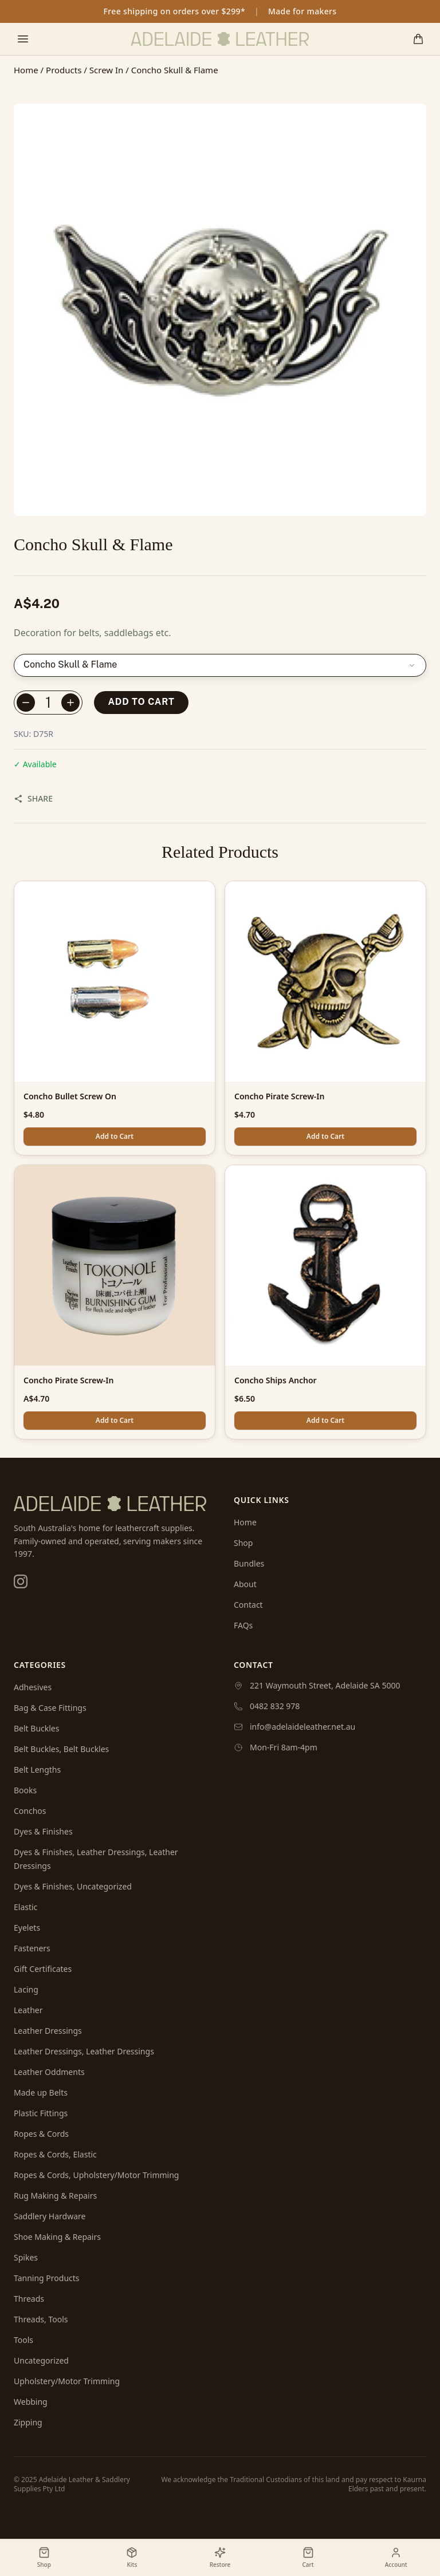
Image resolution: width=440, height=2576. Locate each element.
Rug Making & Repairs (55, 2195)
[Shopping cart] (418, 39)
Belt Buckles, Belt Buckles (61, 1748)
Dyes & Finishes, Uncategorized (73, 1886)
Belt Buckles (36, 1728)
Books (25, 1790)
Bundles (249, 1563)
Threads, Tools (41, 2319)
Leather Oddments (49, 2071)
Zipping (28, 2422)
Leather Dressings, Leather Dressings (84, 2051)
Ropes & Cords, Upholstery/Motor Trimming (96, 2174)
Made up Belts (41, 2092)
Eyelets (27, 1927)
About (245, 1584)
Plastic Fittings (41, 2113)
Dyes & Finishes (43, 1831)
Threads (29, 2298)
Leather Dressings (48, 2030)
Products (63, 70)
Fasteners (32, 1948)
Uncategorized (41, 2360)
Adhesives (33, 1687)
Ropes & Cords (41, 2133)
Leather (28, 2010)
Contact (248, 1604)
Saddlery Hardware (49, 2216)
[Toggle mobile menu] (23, 39)
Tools (23, 2339)
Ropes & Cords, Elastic (55, 2154)
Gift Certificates (43, 1968)
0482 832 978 (275, 1706)
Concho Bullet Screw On (69, 1096)
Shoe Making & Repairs (57, 2236)
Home (26, 70)
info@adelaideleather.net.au (302, 1726)
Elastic (25, 1907)
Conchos (30, 1810)
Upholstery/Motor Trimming (67, 2381)
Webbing (31, 2401)
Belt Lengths (37, 1769)
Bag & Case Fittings (50, 1707)
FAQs (243, 1625)
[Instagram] (21, 1581)
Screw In (106, 70)
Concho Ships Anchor (275, 1380)
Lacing (26, 1989)
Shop (243, 1542)
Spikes (26, 2257)
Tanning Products (47, 2278)
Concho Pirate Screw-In (279, 1096)
